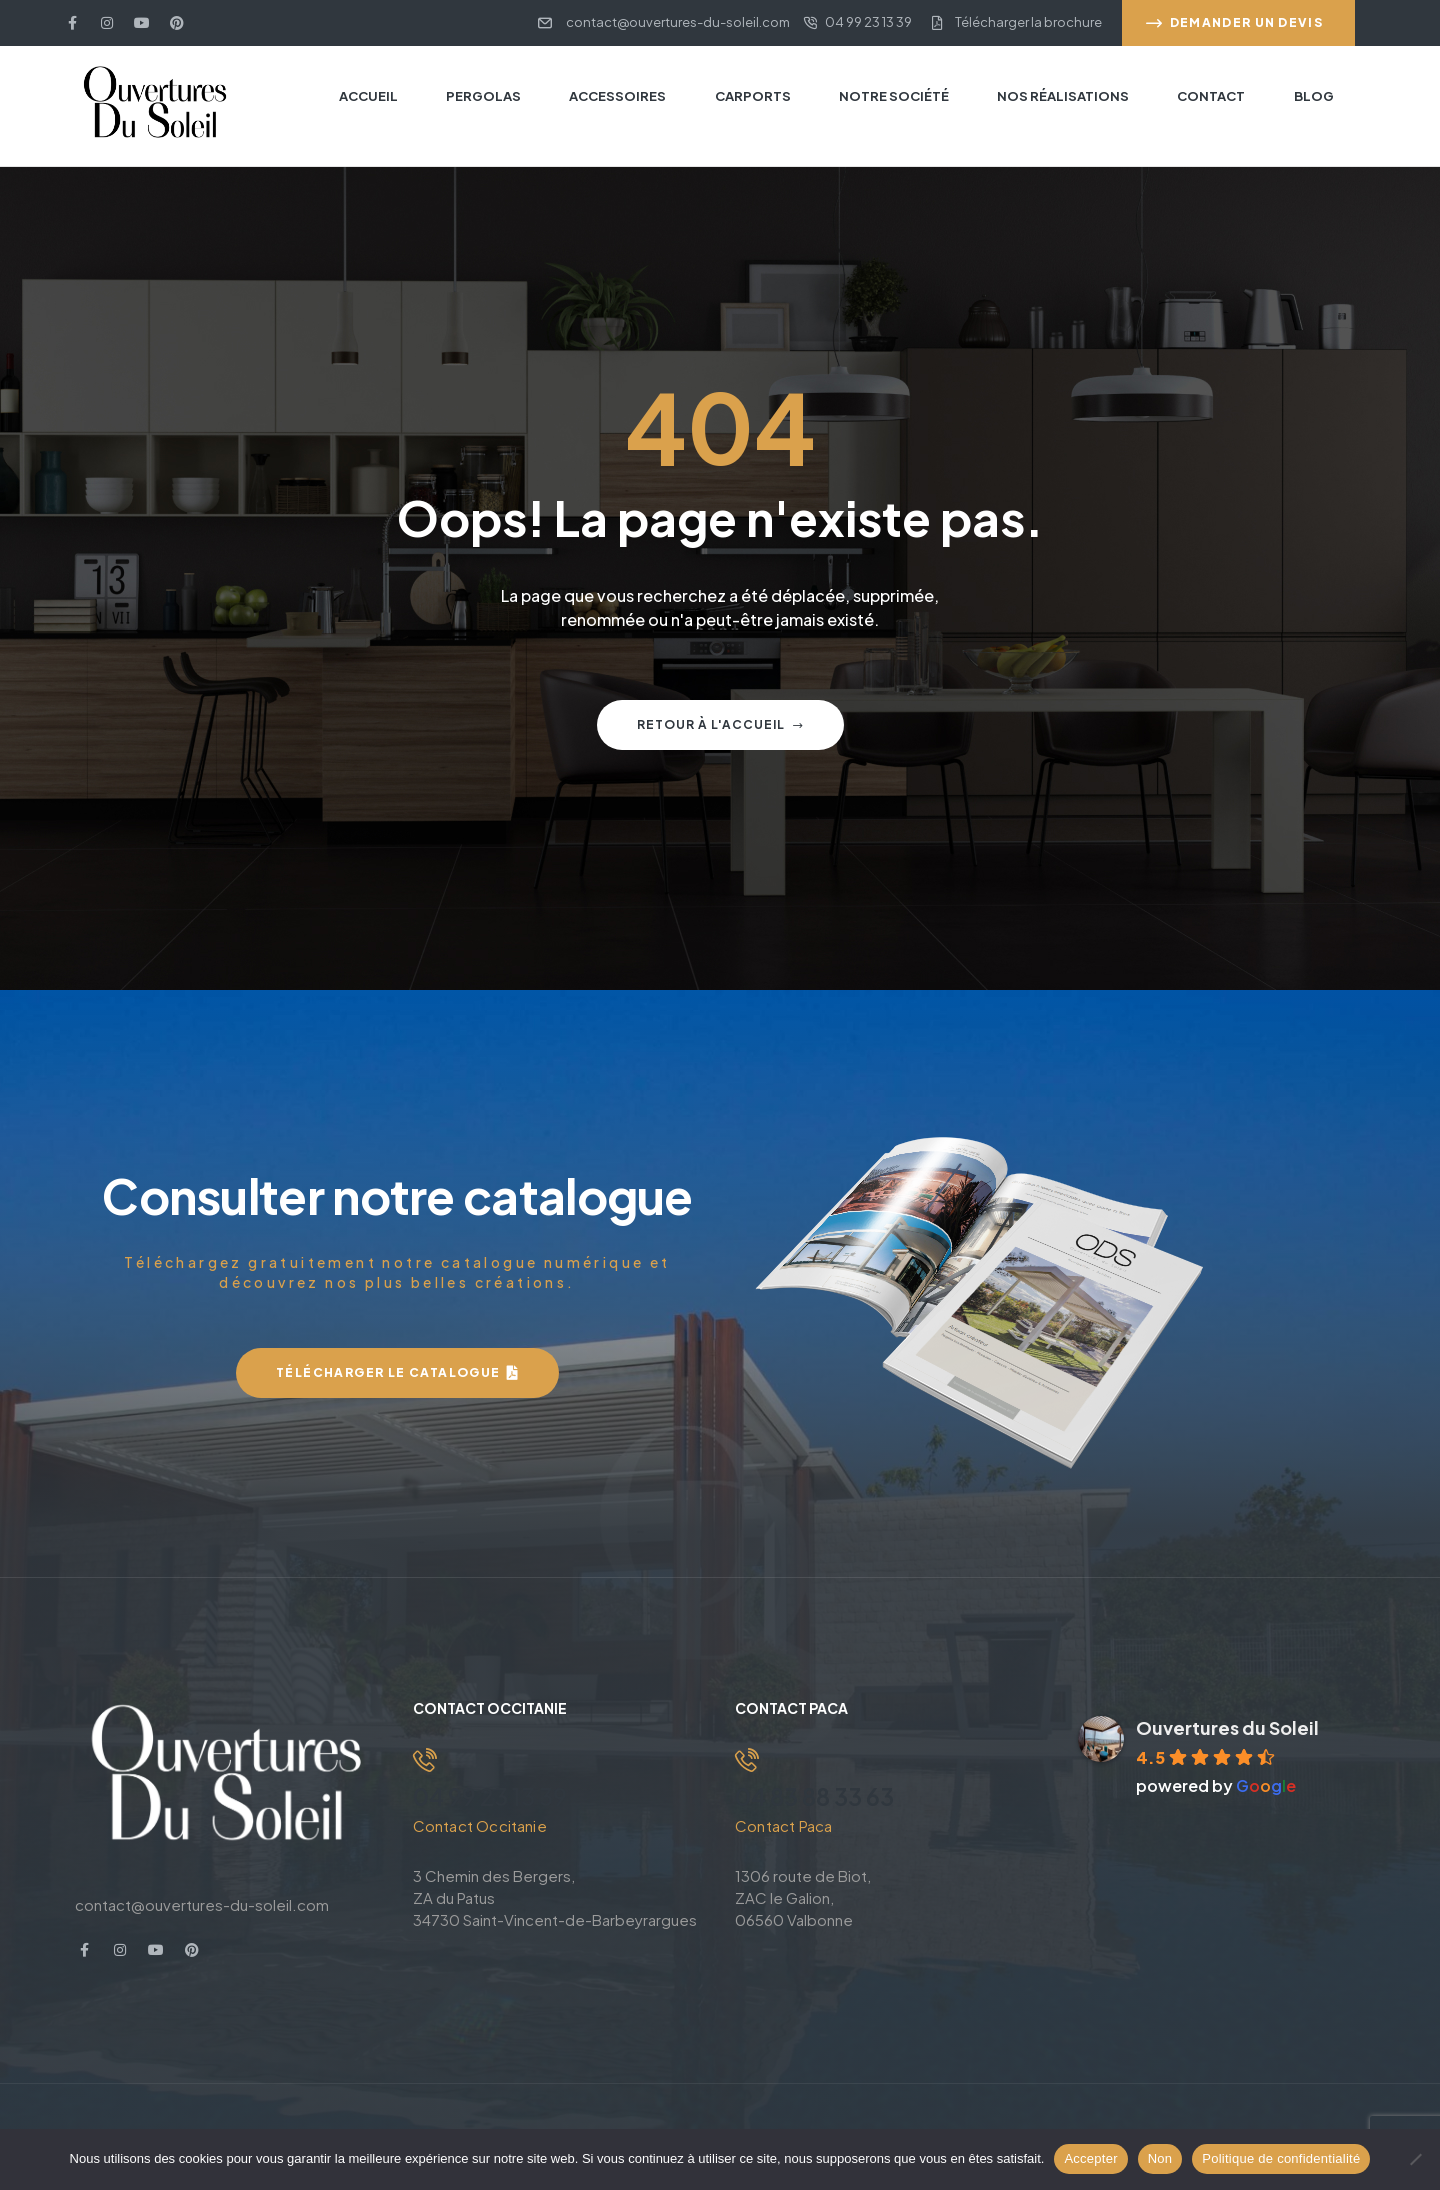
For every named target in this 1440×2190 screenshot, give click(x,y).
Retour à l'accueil (720, 724)
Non (1160, 2158)
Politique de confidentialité (1281, 2158)
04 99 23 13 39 (492, 1796)
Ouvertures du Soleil (1227, 1727)
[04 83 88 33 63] (747, 1760)
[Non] (1415, 2159)
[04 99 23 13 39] (425, 1760)
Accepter (1090, 2158)
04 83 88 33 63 (818, 1796)
